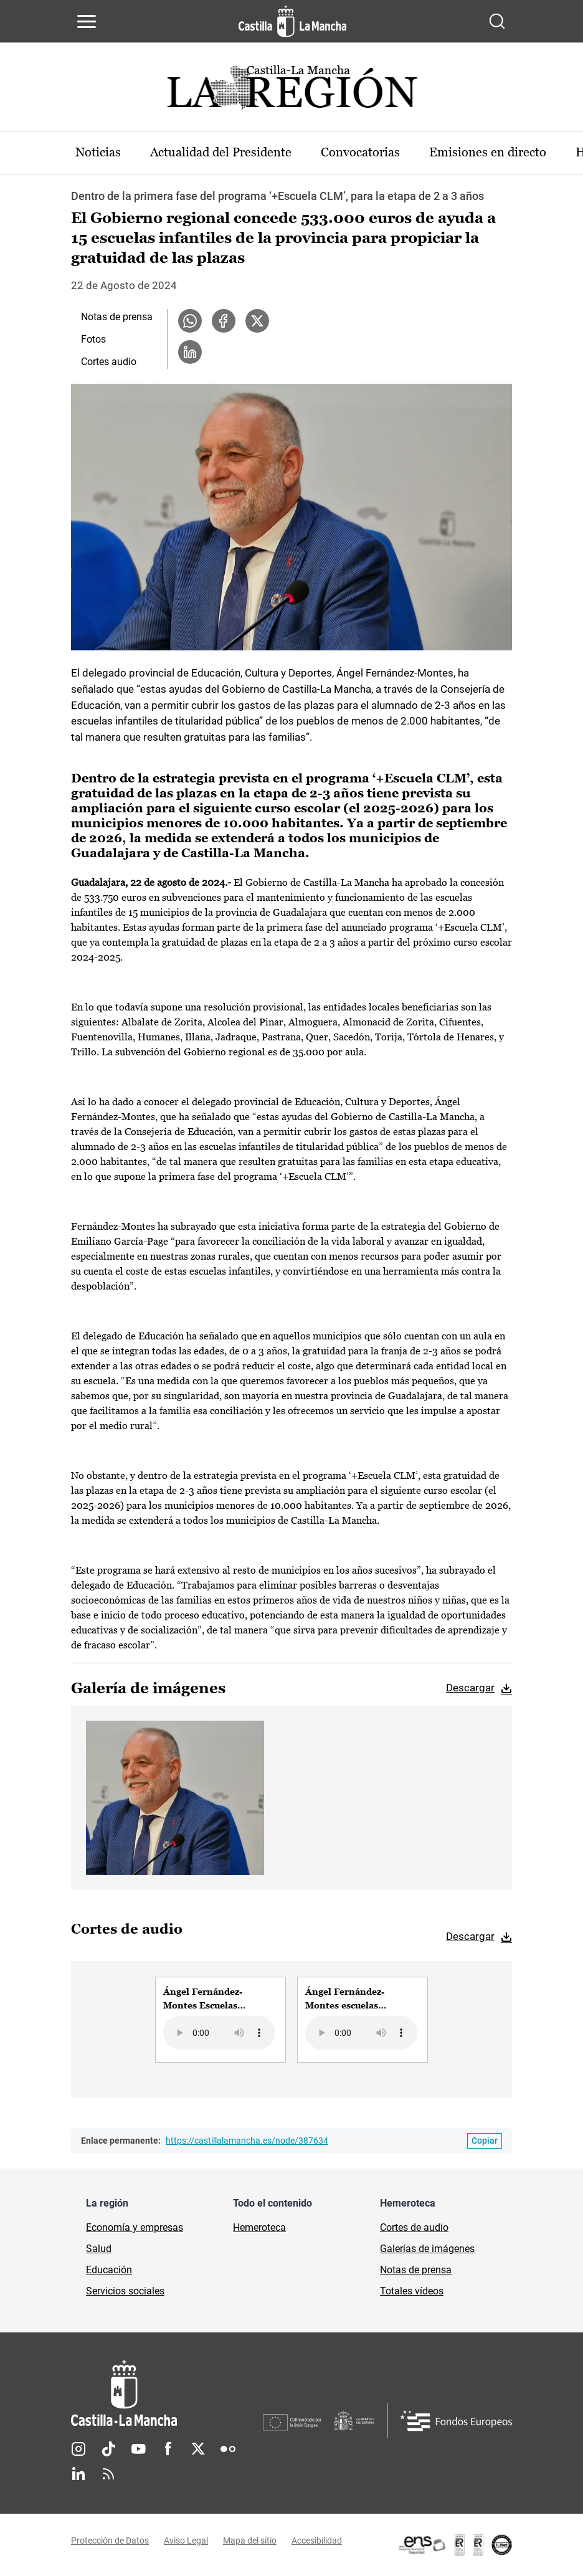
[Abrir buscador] (497, 21)
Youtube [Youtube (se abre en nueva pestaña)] (138, 2448)
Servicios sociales (125, 2291)
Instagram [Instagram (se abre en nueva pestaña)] (78, 2448)
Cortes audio (108, 362)
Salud (98, 2249)
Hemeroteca (259, 2227)
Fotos (93, 339)
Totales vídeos (411, 2291)
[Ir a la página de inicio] (292, 21)
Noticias (98, 152)
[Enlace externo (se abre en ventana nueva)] (454, 2545)
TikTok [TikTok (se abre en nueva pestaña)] (108, 2448)
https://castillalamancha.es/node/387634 (247, 2141)
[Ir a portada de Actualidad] (291, 91)
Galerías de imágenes (427, 2249)
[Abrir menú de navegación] (86, 21)
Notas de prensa (117, 317)
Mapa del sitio (250, 2540)
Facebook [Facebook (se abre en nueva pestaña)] (168, 2448)
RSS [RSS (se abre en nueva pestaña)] (108, 2473)
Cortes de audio (414, 2227)
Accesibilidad (317, 2540)
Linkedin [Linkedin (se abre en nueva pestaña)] (78, 2473)
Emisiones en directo (490, 152)
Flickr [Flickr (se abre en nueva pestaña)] (228, 2448)
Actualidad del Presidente (222, 152)
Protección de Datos (110, 2540)
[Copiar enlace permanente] (484, 2141)
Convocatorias (362, 152)
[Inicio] (167, 2393)
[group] (220, 2019)
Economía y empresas (134, 2227)
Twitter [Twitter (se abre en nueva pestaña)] (198, 2448)
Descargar (470, 1687)
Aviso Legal (186, 2540)
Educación (109, 2270)
